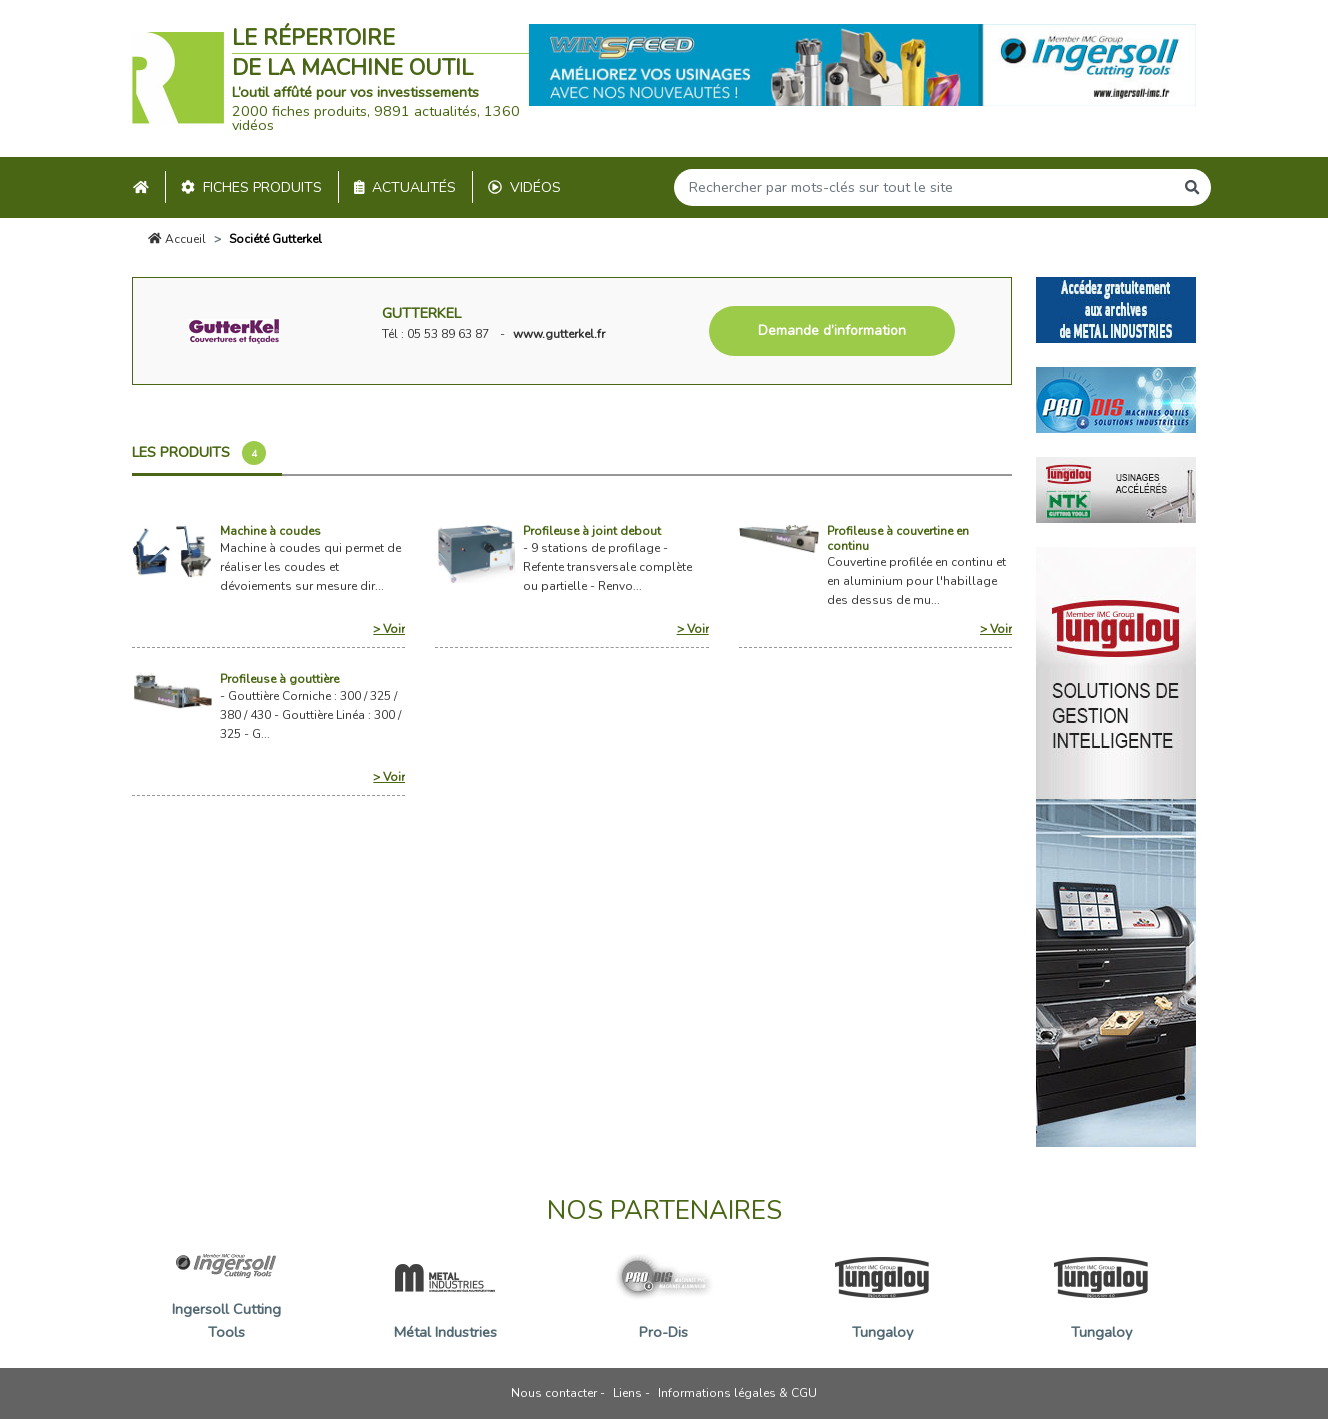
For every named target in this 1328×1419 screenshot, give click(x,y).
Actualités (405, 187)
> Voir (389, 629)
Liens (627, 1393)
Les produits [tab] (199, 453)
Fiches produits (251, 187)
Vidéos (524, 187)
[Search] (924, 187)
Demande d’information (832, 330)
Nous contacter (554, 1393)
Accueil (177, 239)
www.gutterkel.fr (559, 334)
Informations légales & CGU (737, 1393)
